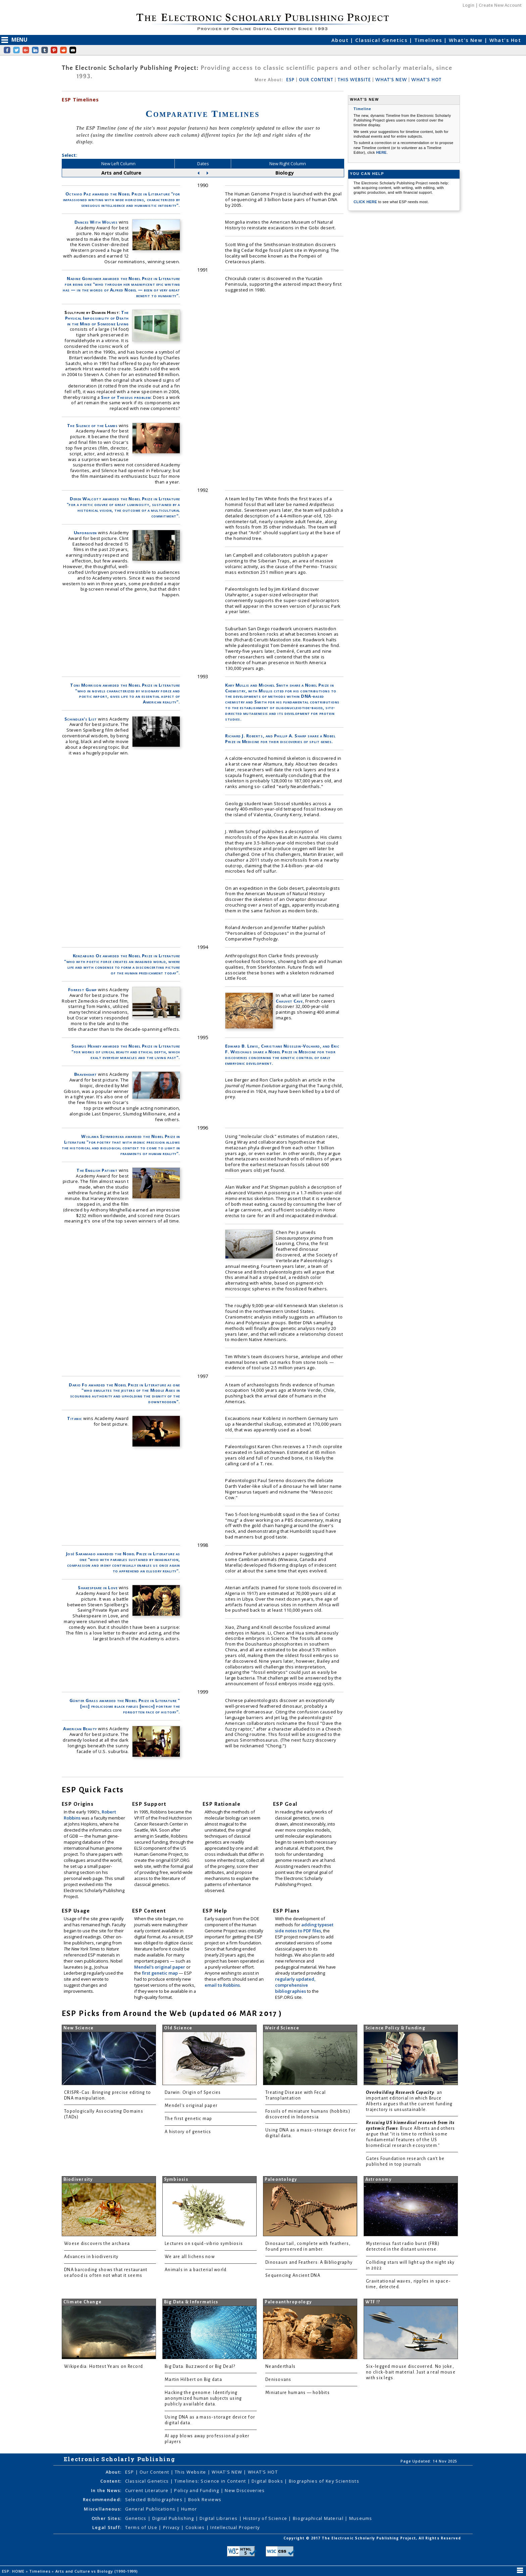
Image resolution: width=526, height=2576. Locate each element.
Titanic (74, 1418)
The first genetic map (188, 2118)
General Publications (151, 2509)
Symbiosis (176, 2179)
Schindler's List (80, 719)
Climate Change (82, 2302)
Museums (360, 2518)
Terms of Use (142, 2527)
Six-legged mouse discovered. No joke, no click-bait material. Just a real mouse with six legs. (411, 2372)
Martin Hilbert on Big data (193, 2379)
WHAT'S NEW (391, 80)
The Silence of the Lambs (92, 425)
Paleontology (281, 2179)
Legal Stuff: (106, 2527)
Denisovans (278, 2379)
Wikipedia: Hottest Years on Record (103, 2366)
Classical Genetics (382, 40)
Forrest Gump (82, 989)
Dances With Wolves (95, 222)
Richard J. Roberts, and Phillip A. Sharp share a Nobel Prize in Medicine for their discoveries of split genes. (280, 738)
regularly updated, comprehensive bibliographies (295, 1985)
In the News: (106, 2490)
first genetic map (160, 1973)
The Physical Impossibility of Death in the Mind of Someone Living (97, 318)
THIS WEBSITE (354, 80)
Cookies (196, 2527)
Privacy (172, 2527)
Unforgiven (85, 533)
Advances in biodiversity (91, 2256)
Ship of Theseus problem (126, 397)
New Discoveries (245, 2490)
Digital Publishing (174, 2518)
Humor (189, 2509)
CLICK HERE (366, 202)
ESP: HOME (14, 2571)
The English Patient (96, 1170)
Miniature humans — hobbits (297, 2392)
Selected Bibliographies (154, 2499)
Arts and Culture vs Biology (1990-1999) (97, 2571)
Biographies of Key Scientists (324, 2481)
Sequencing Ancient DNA (292, 2275)
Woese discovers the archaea (97, 2243)
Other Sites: (106, 2518)
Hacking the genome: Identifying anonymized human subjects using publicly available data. (203, 2398)
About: (114, 2472)
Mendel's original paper (160, 1967)
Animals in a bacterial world (195, 2269)
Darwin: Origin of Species (193, 2092)
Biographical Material (319, 2518)
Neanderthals (280, 2366)
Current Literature (147, 2490)
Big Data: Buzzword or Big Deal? (200, 2366)
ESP (290, 80)
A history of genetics (188, 2131)
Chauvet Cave (289, 1001)
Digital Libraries (219, 2518)
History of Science (265, 2518)
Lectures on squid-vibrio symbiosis (204, 2243)
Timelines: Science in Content (210, 2481)
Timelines (429, 40)
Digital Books (268, 2481)
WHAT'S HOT (426, 80)
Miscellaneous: (102, 2509)
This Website (191, 2472)
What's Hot (505, 40)
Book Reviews (204, 2499)
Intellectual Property (235, 2527)
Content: (110, 2481)
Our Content (155, 2472)
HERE (381, 152)
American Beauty (80, 1729)
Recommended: (102, 2499)
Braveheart (85, 1074)
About (341, 40)
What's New (466, 40)
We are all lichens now (190, 2256)
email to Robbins (222, 1985)
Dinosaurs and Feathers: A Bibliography (309, 2262)
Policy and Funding (197, 2490)
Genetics (136, 2518)
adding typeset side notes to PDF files (304, 1928)
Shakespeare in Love (97, 1587)
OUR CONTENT (316, 80)
